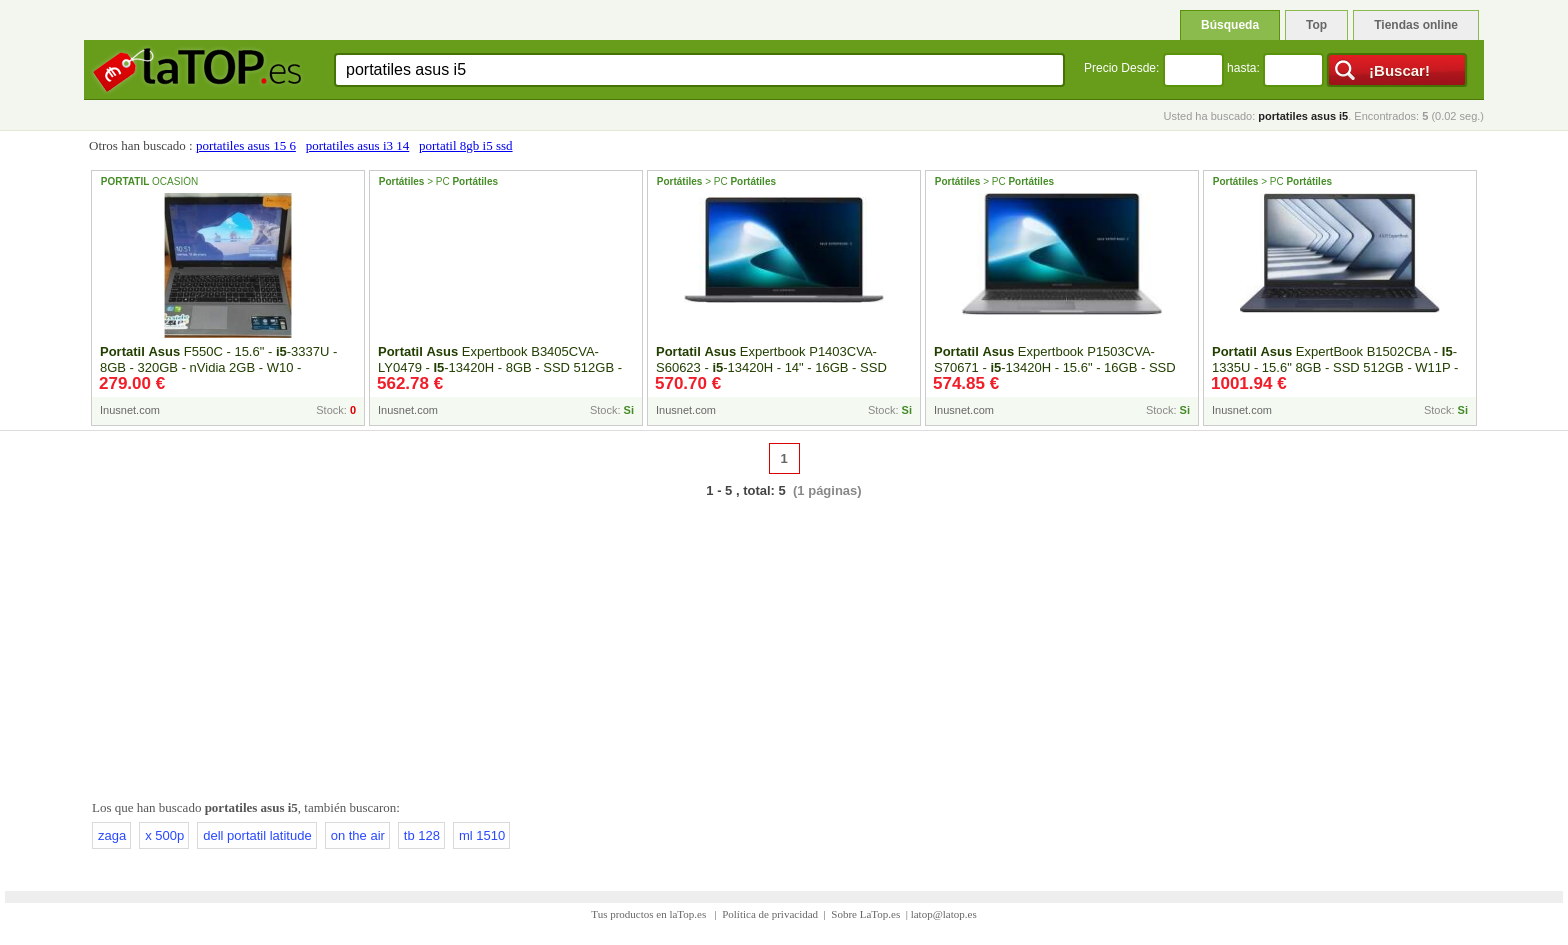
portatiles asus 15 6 (246, 145)
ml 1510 (482, 835)
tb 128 (422, 835)
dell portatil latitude (257, 835)
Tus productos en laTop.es (650, 914)
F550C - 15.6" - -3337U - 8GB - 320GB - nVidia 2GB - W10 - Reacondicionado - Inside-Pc (218, 367)
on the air (358, 835)
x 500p (164, 835)
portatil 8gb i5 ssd (466, 145)
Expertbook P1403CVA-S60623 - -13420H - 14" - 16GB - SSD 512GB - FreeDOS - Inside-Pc (771, 367)
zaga (112, 835)
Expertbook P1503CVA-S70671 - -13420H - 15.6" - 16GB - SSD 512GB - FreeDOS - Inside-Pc (1055, 367)
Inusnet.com (130, 410)
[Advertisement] (784, 645)
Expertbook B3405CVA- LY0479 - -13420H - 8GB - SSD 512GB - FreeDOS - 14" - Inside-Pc (500, 367)
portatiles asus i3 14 (358, 145)
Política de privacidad (770, 914)
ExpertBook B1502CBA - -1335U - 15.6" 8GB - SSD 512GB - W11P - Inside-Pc (1335, 367)
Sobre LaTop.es (865, 914)
